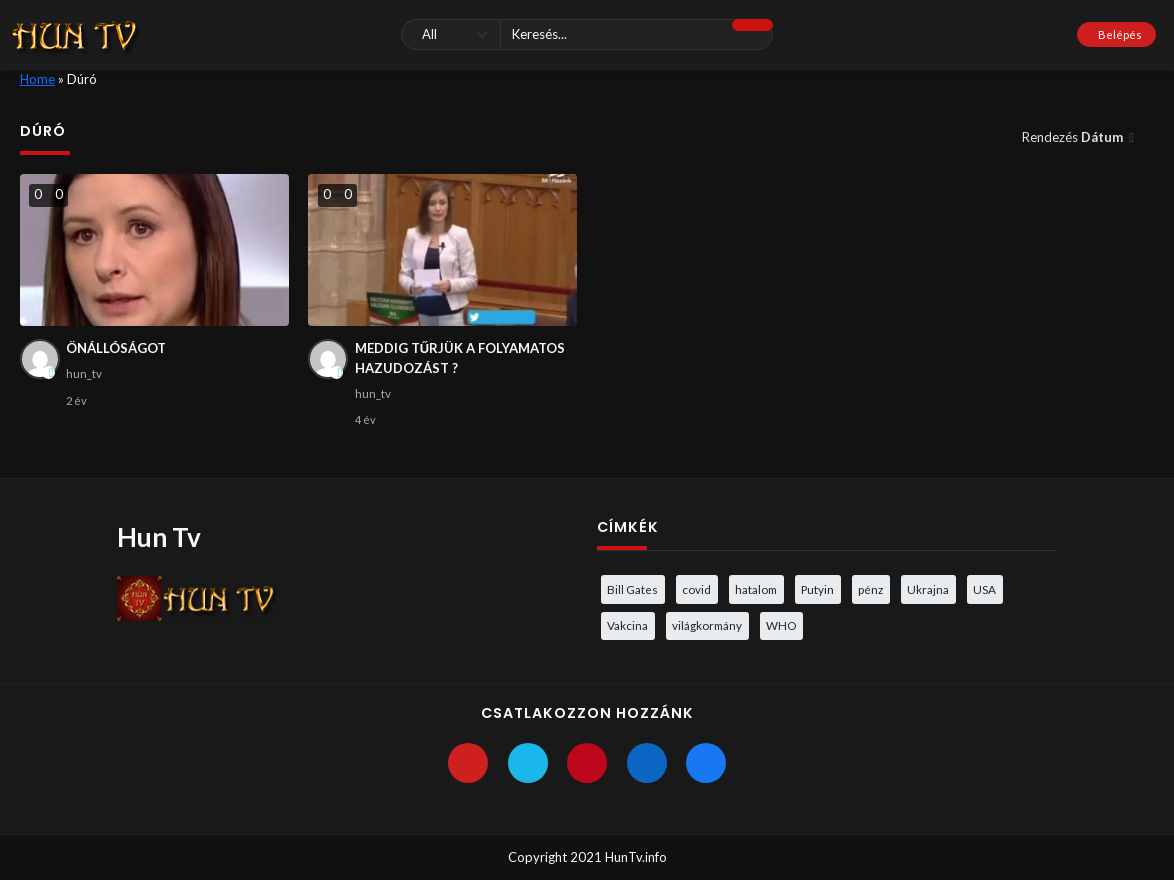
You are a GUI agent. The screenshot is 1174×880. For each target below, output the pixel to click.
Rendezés (1074, 137)
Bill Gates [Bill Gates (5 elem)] (632, 589)
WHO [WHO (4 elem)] (781, 625)
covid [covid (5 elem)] (696, 589)
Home (37, 79)
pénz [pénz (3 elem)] (870, 589)
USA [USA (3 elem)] (984, 589)
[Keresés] (587, 34)
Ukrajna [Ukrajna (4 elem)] (928, 589)
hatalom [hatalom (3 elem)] (756, 589)
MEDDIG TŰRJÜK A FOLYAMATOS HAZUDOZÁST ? (460, 358)
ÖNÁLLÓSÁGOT (116, 348)
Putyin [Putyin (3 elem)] (817, 589)
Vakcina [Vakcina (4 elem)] (627, 625)
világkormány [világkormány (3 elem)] (707, 625)
